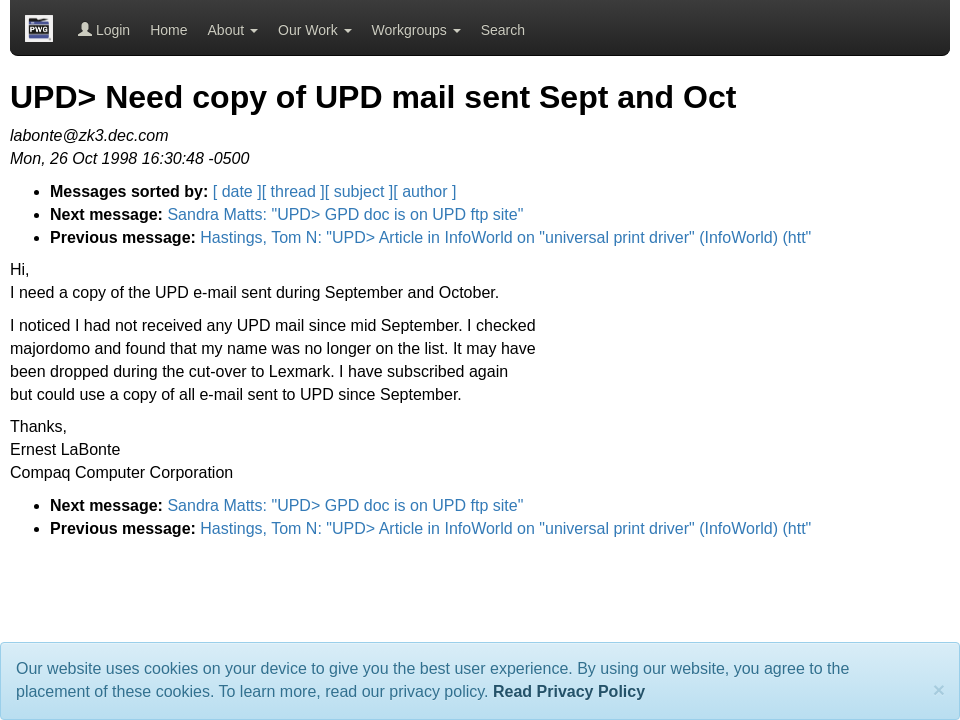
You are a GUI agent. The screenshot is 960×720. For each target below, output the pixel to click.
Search (503, 30)
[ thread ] (293, 191)
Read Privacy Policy (569, 691)
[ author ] (424, 191)
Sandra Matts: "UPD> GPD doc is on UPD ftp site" (345, 214)
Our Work (315, 30)
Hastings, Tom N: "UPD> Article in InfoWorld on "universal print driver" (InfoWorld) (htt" (505, 237)
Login (104, 30)
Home (168, 30)
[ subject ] (359, 191)
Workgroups (416, 30)
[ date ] (237, 191)
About (233, 30)
